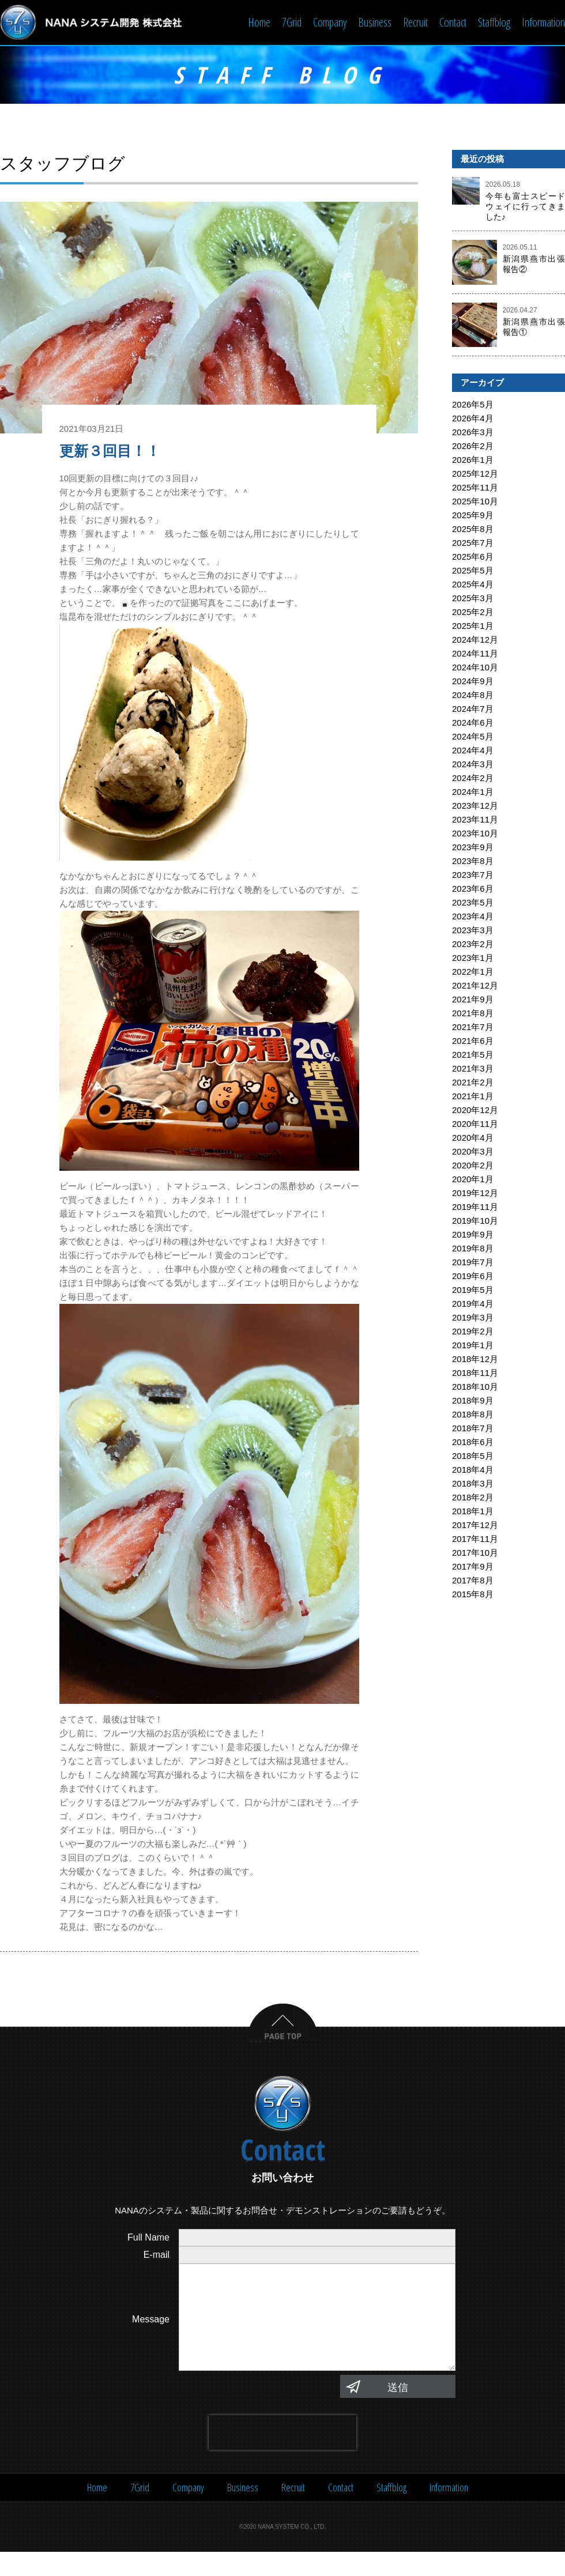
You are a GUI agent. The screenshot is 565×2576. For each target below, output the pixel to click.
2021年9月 (473, 1000)
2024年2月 (473, 779)
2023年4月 (473, 917)
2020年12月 (475, 1111)
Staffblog (494, 22)
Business (374, 22)
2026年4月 (473, 419)
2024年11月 (475, 654)
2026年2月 (473, 447)
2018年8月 (473, 1415)
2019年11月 (475, 1208)
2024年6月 (473, 724)
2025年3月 (473, 599)
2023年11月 (475, 820)
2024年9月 (473, 682)
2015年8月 (473, 1595)
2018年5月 (473, 1457)
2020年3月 (473, 1152)
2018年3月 (473, 1484)
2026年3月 (473, 433)
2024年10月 (475, 668)
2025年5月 (473, 571)
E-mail (157, 2256)
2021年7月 (473, 1028)
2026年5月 (473, 405)
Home (259, 22)
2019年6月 (473, 1277)
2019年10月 (475, 1222)
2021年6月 (473, 1042)
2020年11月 (475, 1125)
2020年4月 (473, 1139)
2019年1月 (473, 1346)
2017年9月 (473, 1567)
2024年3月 (473, 765)
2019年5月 (473, 1291)
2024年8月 (473, 696)
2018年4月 (473, 1471)
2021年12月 (475, 986)
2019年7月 (473, 1263)
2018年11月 (475, 1374)
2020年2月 (473, 1166)
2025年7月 (473, 544)
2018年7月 (473, 1429)
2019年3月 (473, 1318)
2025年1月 (473, 627)
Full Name (148, 2238)
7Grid (292, 22)
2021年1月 (473, 1097)
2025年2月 (473, 613)
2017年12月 (475, 1526)
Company (329, 22)
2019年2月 (473, 1332)
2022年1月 (473, 973)
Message (151, 2332)
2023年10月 (475, 834)
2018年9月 (473, 1401)
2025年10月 (475, 502)
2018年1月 (473, 1512)
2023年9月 (473, 848)
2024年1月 (473, 793)
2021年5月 (473, 1056)
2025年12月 (475, 475)
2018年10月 (475, 1388)
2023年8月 (473, 862)
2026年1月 (473, 461)
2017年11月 (475, 1540)
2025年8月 (473, 530)
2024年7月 (473, 710)
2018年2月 (473, 1498)
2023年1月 (473, 959)
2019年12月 (475, 1194)
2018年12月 (475, 1360)
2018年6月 (473, 1443)
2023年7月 (473, 876)
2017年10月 (475, 1554)
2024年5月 (473, 737)
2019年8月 (473, 1249)
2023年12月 (475, 807)
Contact (452, 22)
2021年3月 (473, 1069)
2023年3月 (473, 931)
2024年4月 (473, 751)
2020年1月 (473, 1180)
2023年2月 (473, 945)
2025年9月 (473, 516)
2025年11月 (475, 488)
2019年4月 (473, 1305)
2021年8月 (473, 1014)
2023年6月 (473, 890)
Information (543, 22)
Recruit (415, 22)
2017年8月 (473, 1581)
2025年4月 (473, 585)
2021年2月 (473, 1083)
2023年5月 (473, 903)
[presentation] (282, 2456)
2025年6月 (473, 558)
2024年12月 (475, 641)
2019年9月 (473, 1235)
